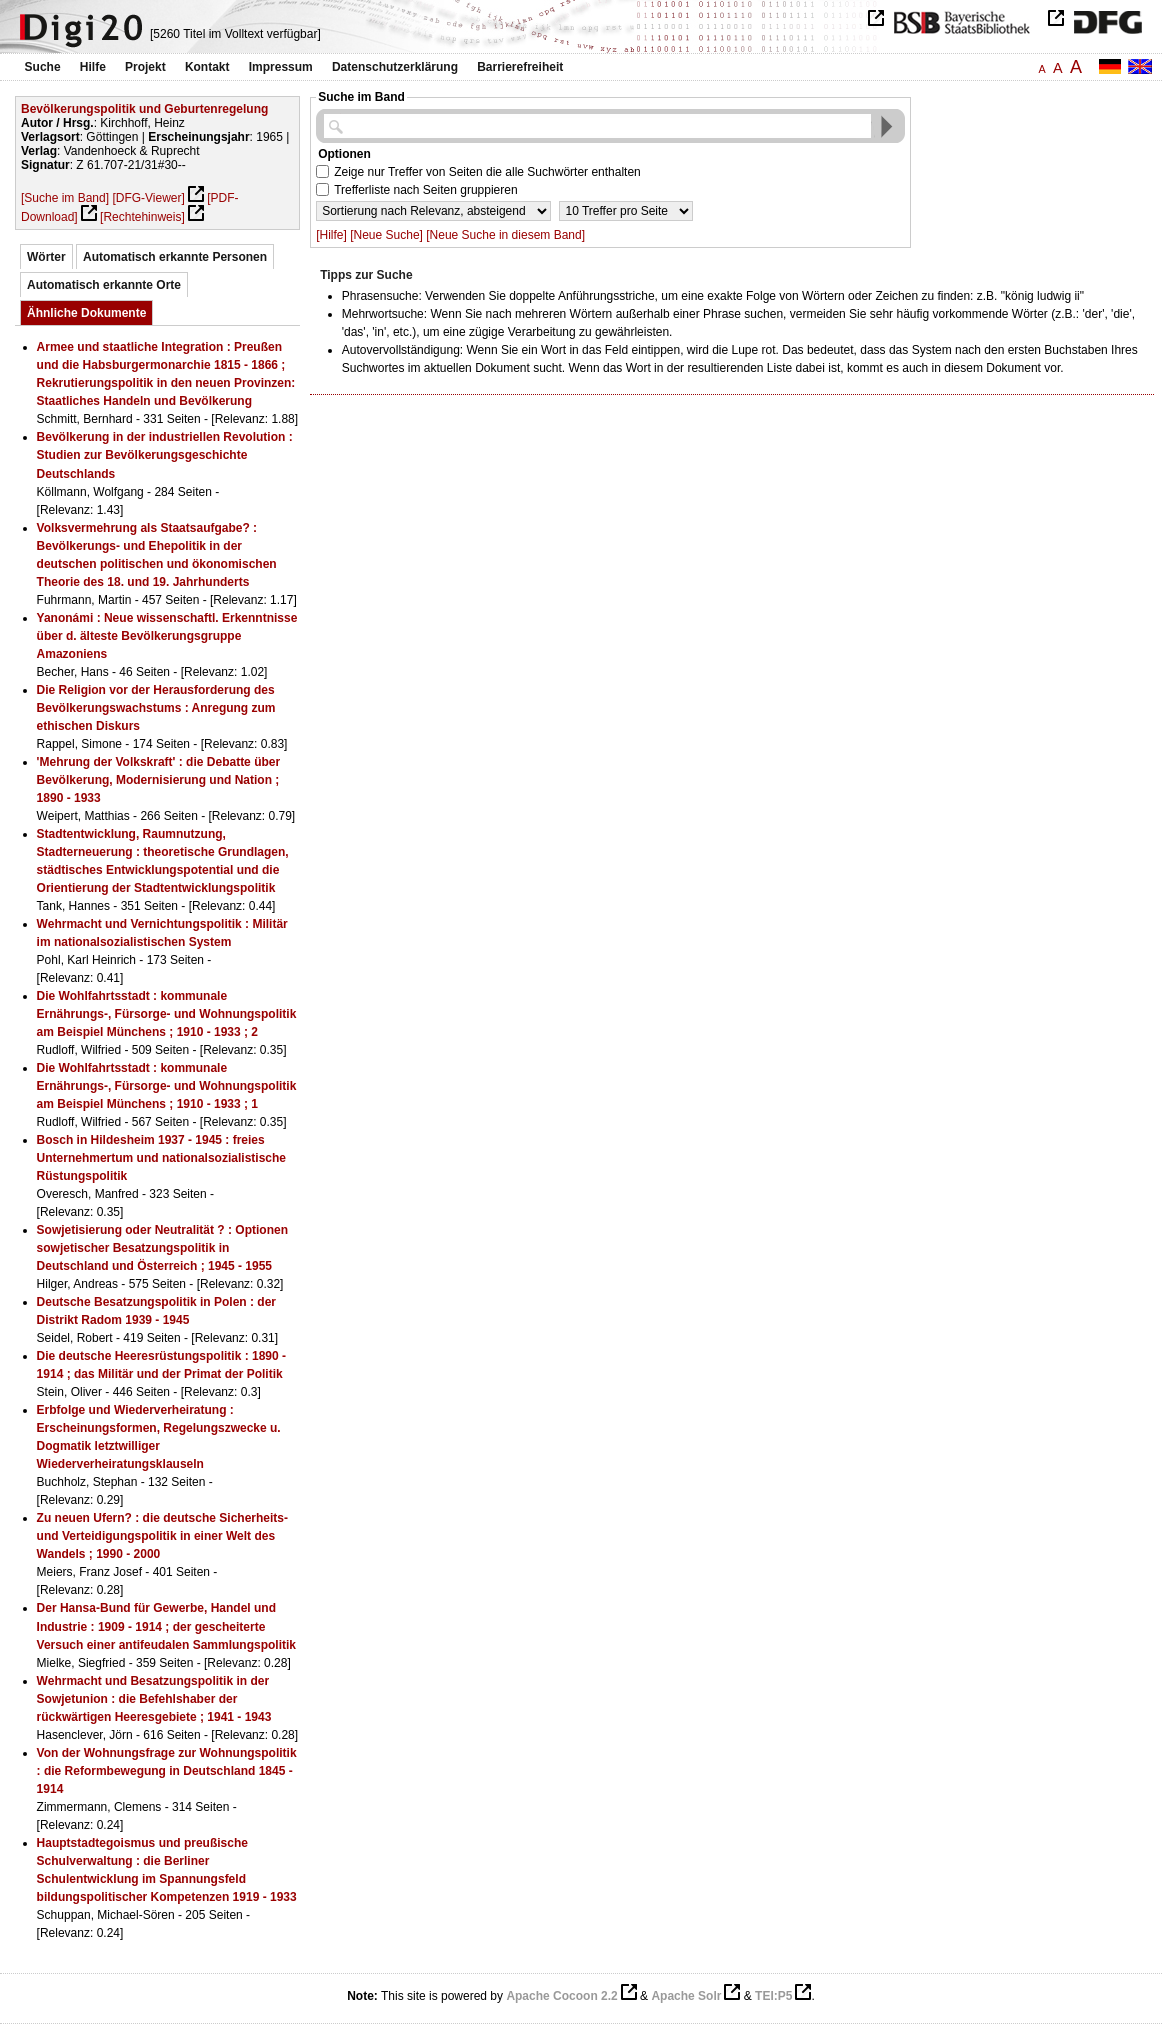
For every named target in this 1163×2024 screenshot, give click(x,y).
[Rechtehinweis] (142, 217)
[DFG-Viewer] (148, 198)
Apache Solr (686, 1996)
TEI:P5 (773, 1996)
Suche (43, 67)
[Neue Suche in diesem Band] (505, 235)
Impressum (281, 67)
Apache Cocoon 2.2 (561, 1996)
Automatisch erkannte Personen (175, 257)
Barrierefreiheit (520, 67)
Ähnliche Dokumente (86, 313)
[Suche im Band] (65, 198)
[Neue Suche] (386, 235)
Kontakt (207, 67)
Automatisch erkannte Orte (104, 285)
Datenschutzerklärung (395, 67)
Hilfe (93, 67)
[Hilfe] (331, 235)
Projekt (145, 67)
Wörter (46, 257)
